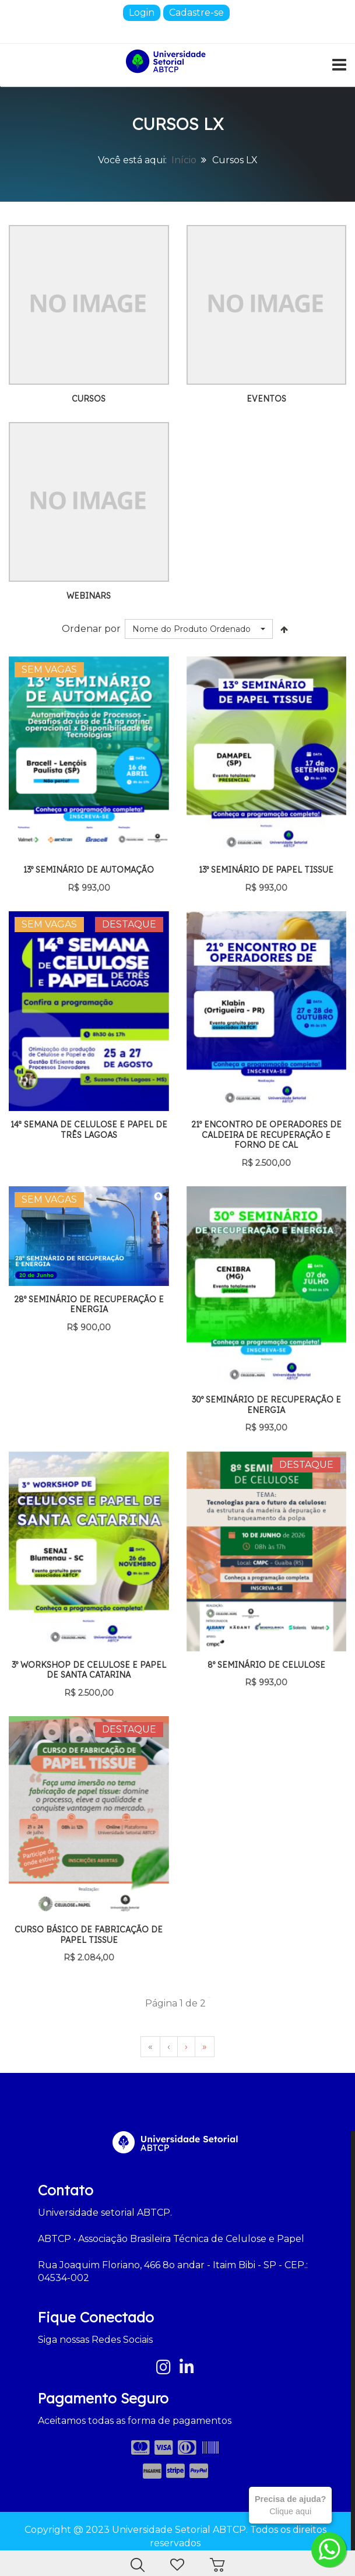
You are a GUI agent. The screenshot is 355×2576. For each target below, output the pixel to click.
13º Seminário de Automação (88, 869)
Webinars (88, 596)
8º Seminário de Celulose (266, 1665)
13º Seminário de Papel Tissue (266, 869)
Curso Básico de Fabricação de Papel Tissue (89, 1934)
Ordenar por (91, 628)
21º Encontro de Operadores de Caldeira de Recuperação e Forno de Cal (266, 1134)
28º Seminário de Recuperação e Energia (89, 1304)
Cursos (89, 398)
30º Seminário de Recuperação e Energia (266, 1404)
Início (183, 160)
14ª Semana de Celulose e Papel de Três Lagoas (88, 1129)
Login (141, 12)
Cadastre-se (196, 12)
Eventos (266, 398)
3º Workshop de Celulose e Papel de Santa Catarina (89, 1670)
